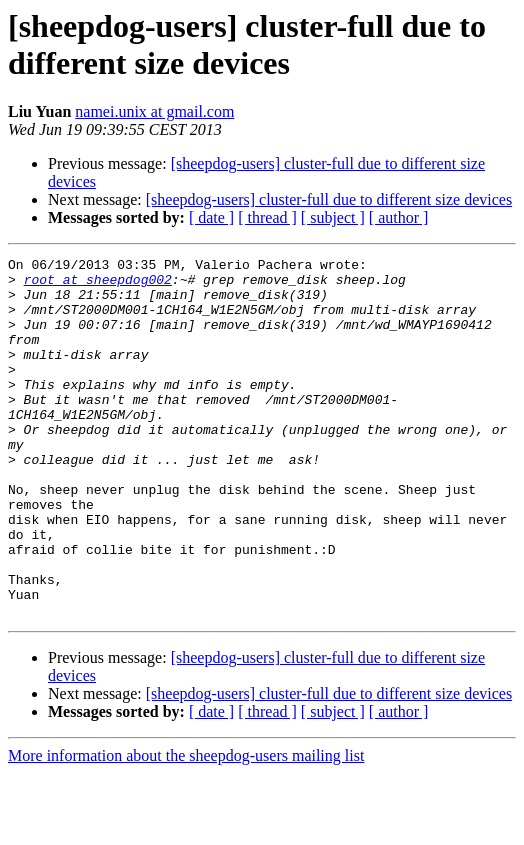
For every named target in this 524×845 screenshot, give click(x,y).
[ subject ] (333, 217)
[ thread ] (267, 217)
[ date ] (211, 217)
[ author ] (399, 217)
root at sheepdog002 (98, 285)
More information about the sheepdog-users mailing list (186, 827)
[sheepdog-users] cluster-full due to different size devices (329, 199)
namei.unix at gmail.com (154, 111)
